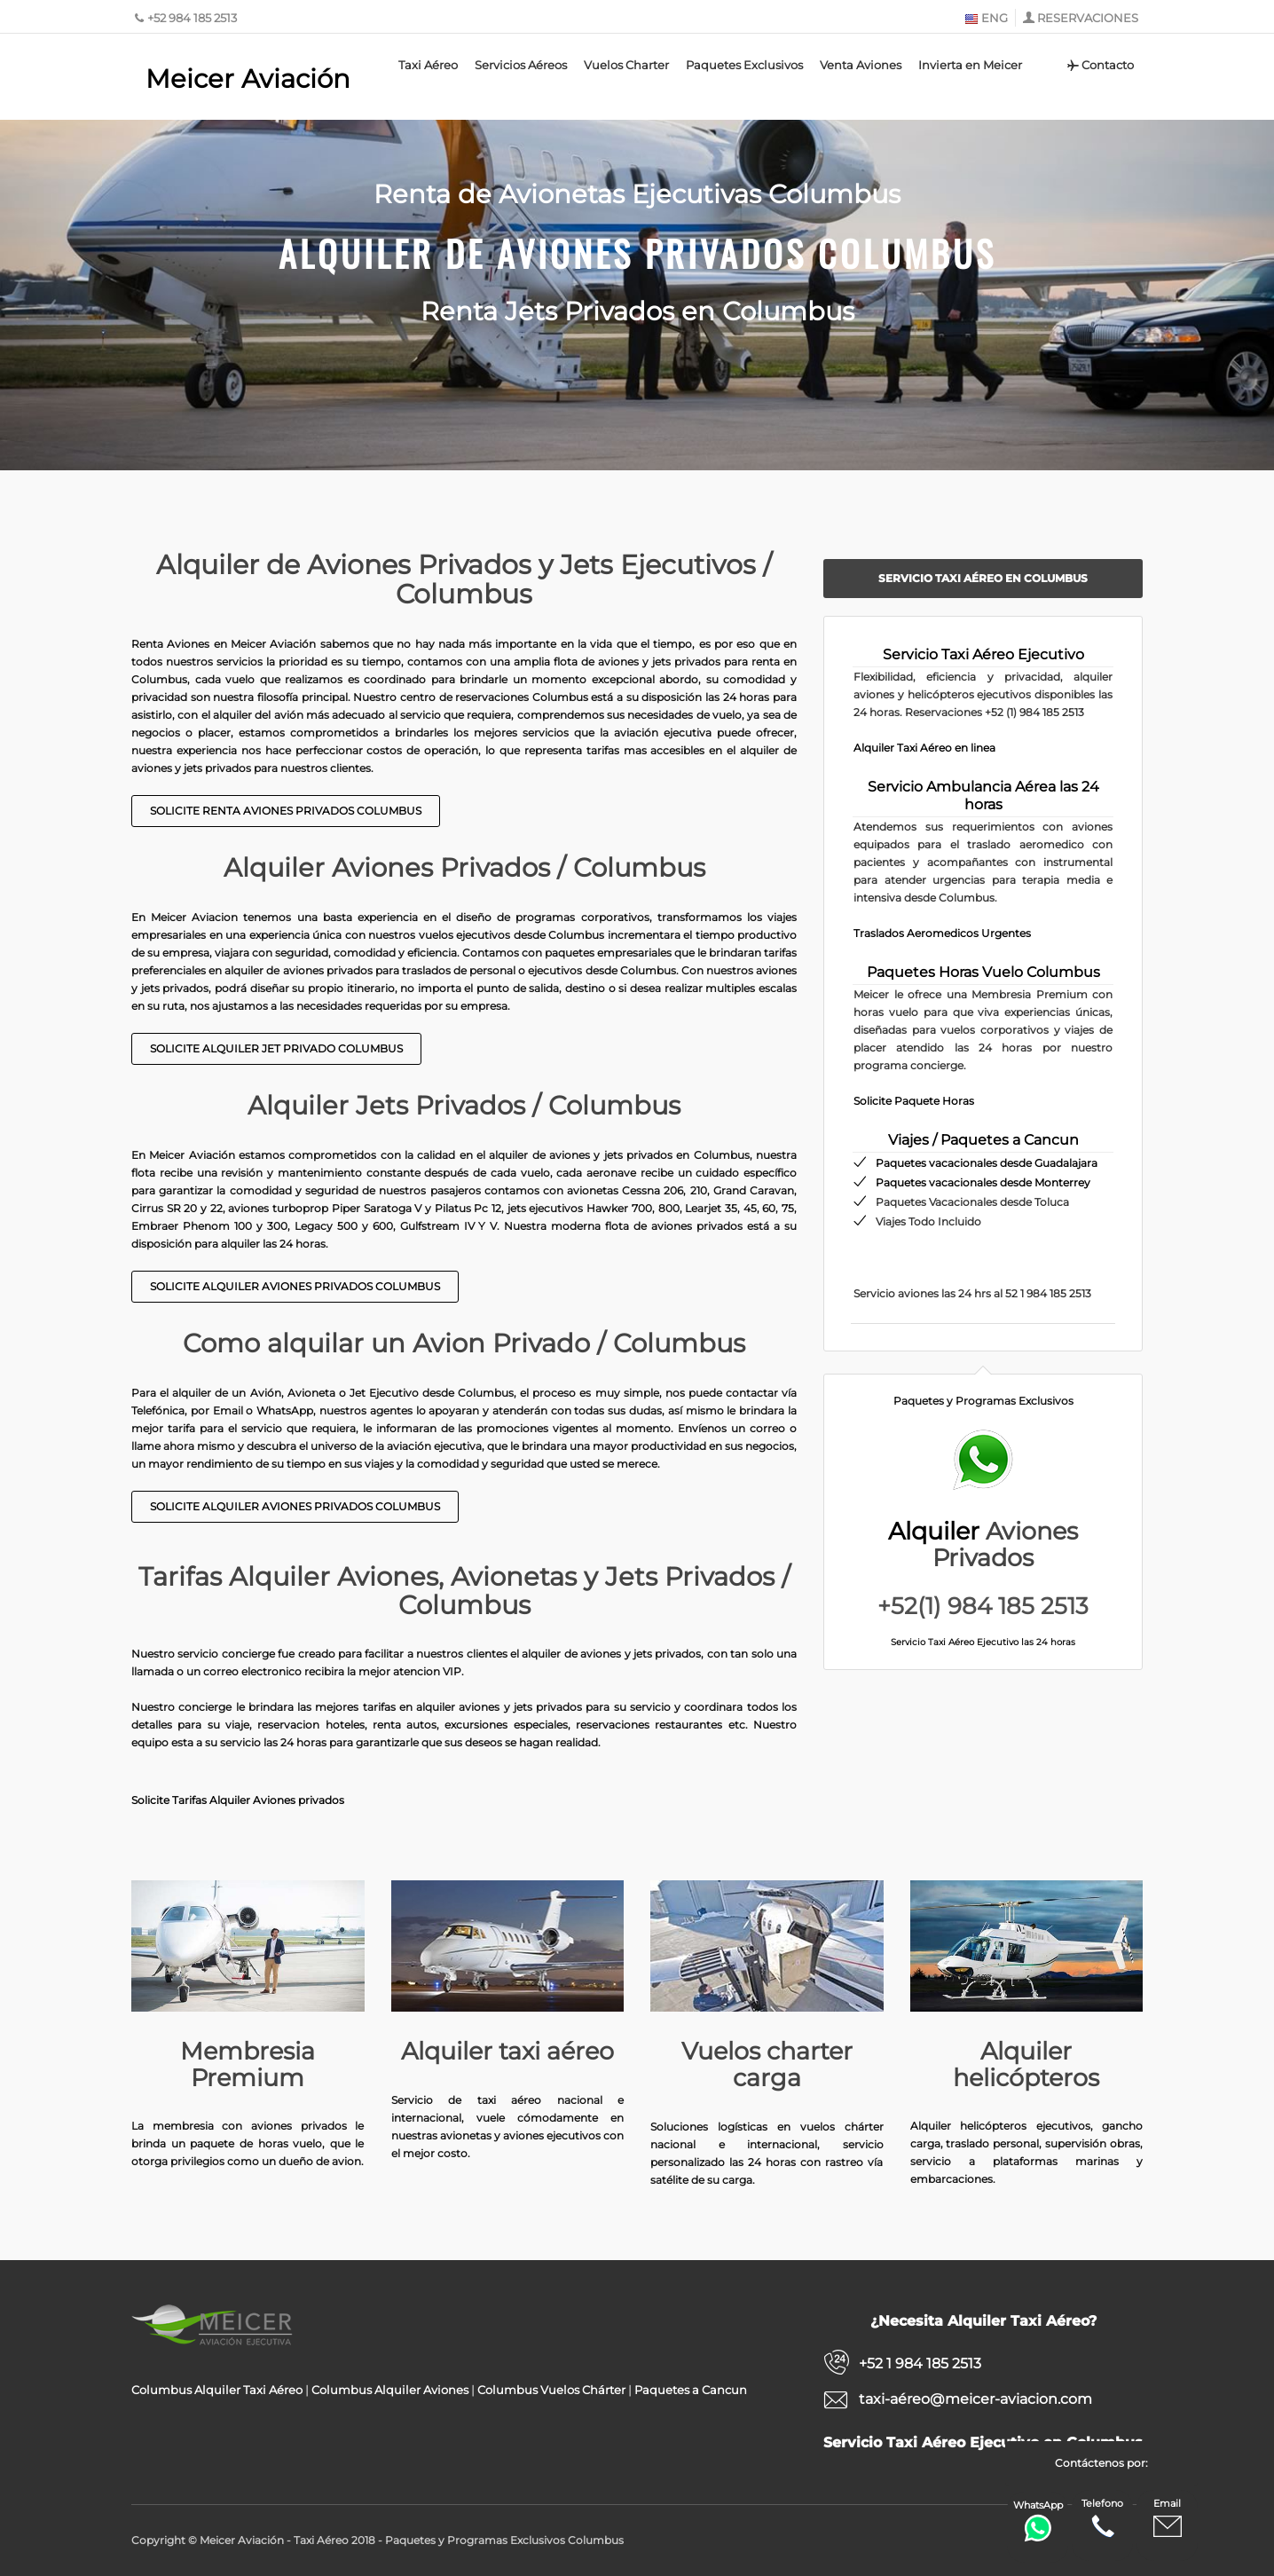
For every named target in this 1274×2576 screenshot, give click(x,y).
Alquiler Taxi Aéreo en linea (924, 747)
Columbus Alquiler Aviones (389, 2390)
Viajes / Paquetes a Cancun (983, 1139)
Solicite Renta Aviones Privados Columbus (285, 810)
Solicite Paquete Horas (913, 1100)
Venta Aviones (860, 65)
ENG (986, 18)
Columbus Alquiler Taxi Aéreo (217, 2390)
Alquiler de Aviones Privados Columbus (637, 253)
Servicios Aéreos (521, 65)
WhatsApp (1038, 2520)
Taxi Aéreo (428, 65)
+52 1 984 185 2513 (920, 2363)
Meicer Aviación (247, 78)
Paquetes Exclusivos (744, 65)
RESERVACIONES (1087, 18)
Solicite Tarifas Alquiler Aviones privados (237, 1800)
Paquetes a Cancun (690, 2390)
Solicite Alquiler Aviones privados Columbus (295, 1286)
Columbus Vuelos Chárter (551, 2390)
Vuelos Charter (626, 65)
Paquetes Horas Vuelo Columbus (983, 972)
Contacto (1100, 65)
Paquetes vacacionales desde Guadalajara (986, 1163)
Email (1167, 2519)
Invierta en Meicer (970, 65)
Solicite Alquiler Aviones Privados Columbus (295, 1506)
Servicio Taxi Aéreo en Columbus (983, 578)
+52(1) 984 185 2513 (983, 1606)
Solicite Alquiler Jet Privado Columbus (276, 1048)
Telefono (1102, 2519)
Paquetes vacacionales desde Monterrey (983, 1182)
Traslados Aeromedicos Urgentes (942, 933)
